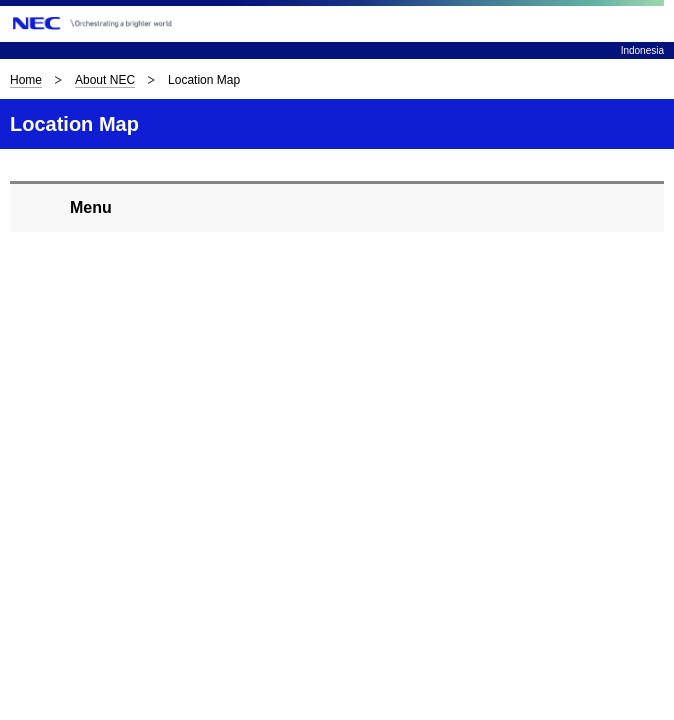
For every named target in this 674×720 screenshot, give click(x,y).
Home (26, 80)
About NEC (105, 80)
